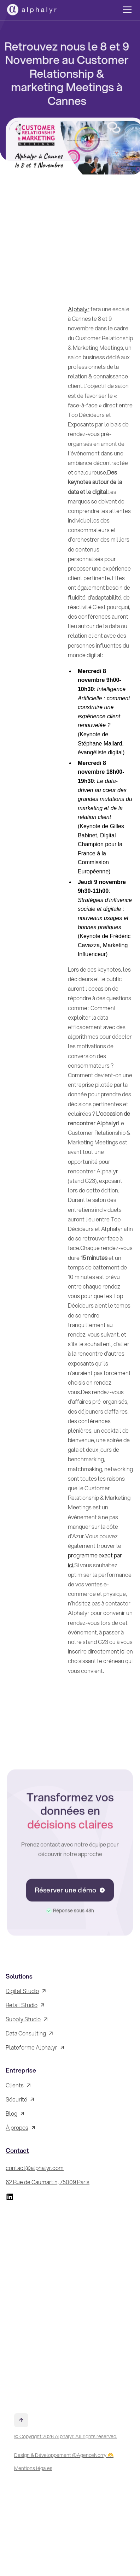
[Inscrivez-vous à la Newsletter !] (69, 2303)
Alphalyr (78, 309)
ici (123, 1651)
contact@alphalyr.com (35, 2168)
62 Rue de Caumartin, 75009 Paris (47, 2182)
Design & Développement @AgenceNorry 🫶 (63, 2455)
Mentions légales (33, 2468)
